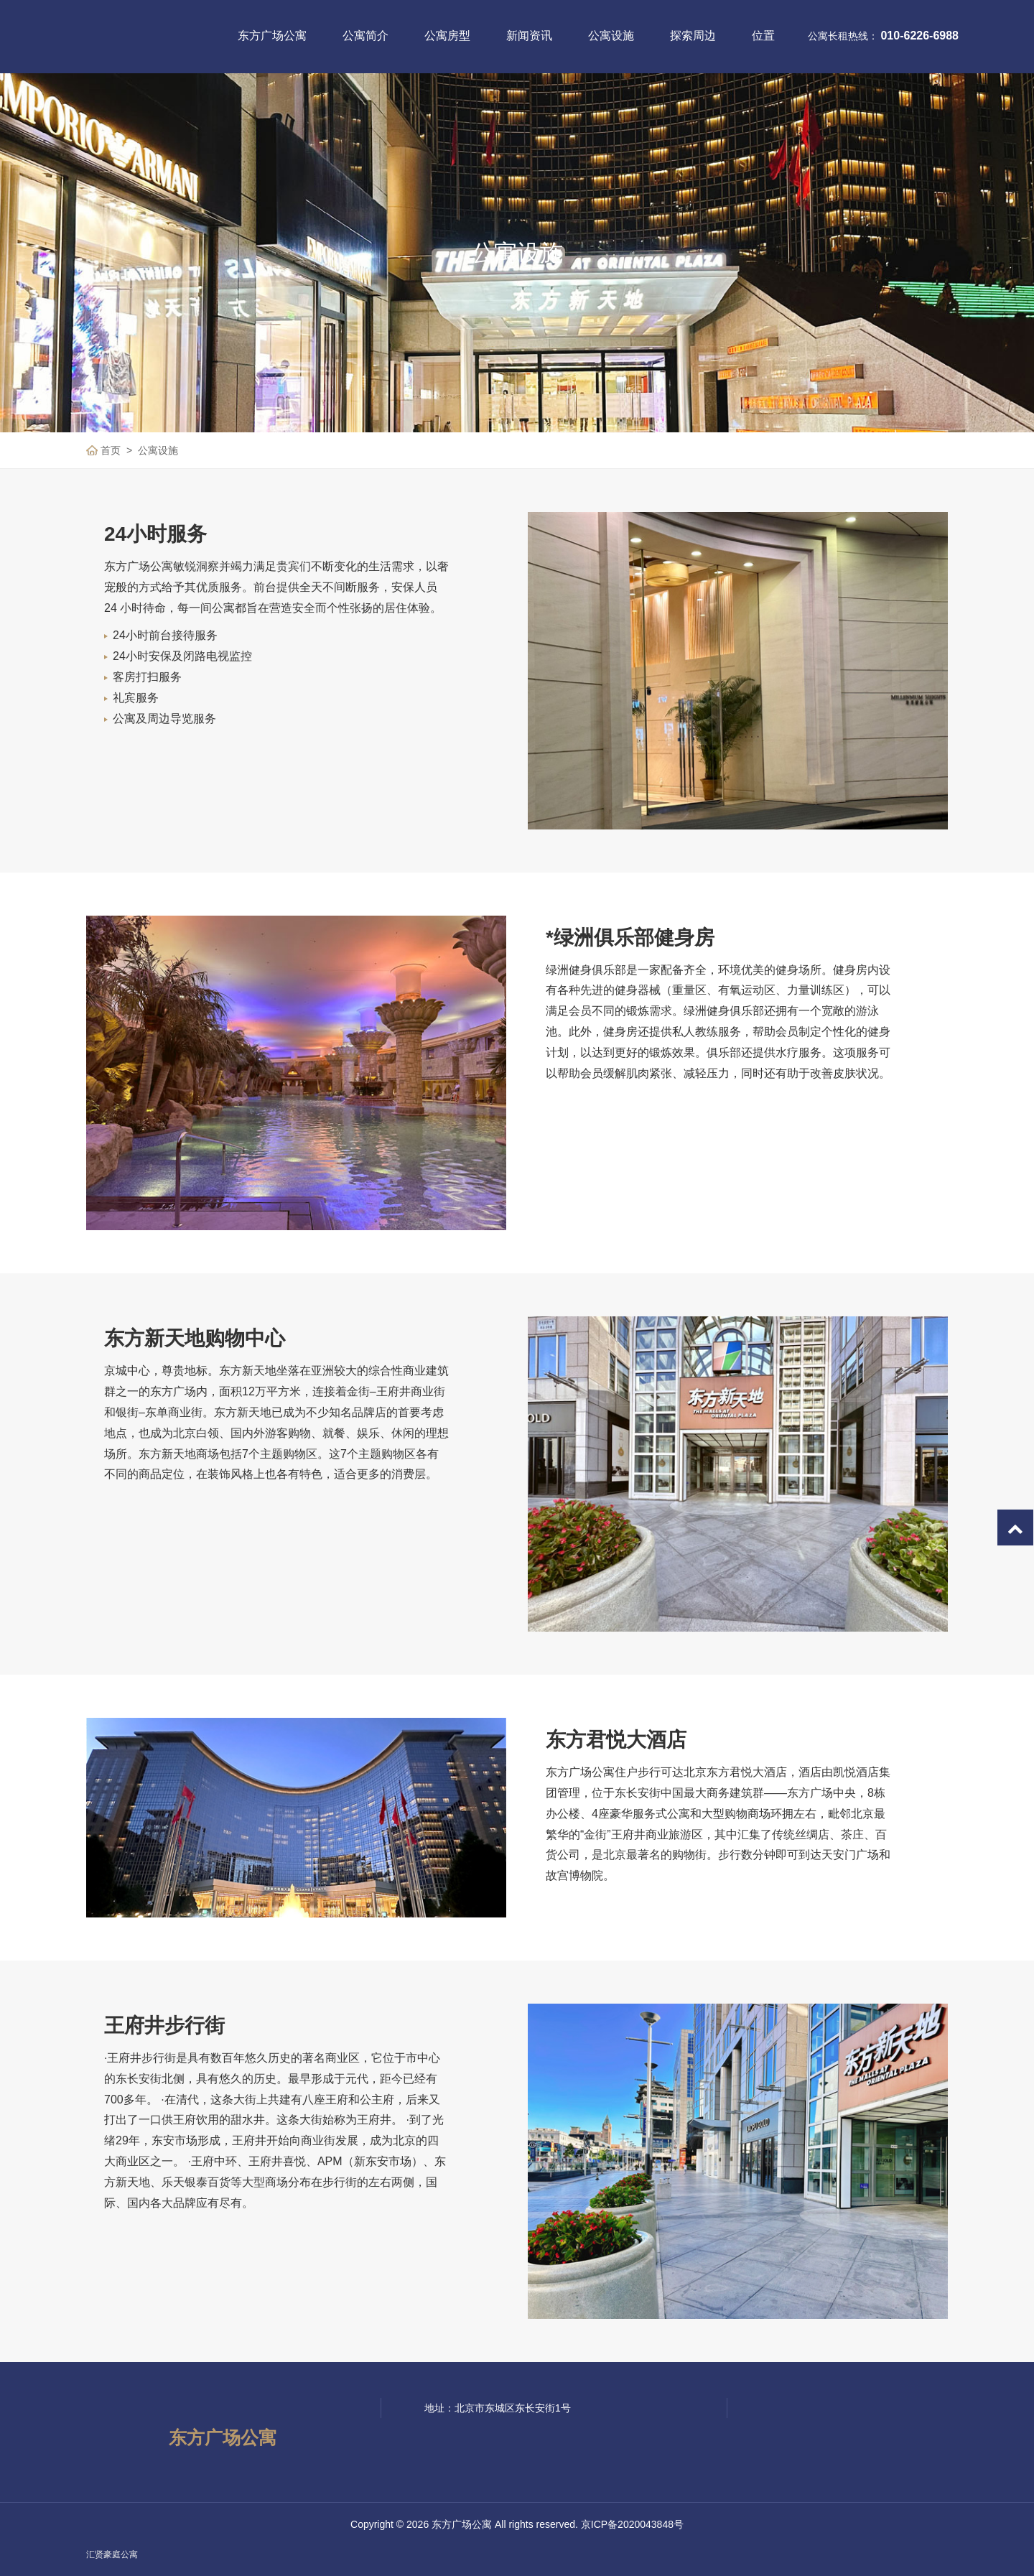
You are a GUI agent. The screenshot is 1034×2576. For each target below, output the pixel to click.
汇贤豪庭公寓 (112, 2554)
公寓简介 (365, 35)
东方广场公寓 (272, 35)
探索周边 (693, 35)
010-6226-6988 (919, 35)
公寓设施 (611, 35)
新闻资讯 (529, 35)
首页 (111, 450)
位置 (763, 35)
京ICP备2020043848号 (632, 2524)
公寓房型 (447, 35)
